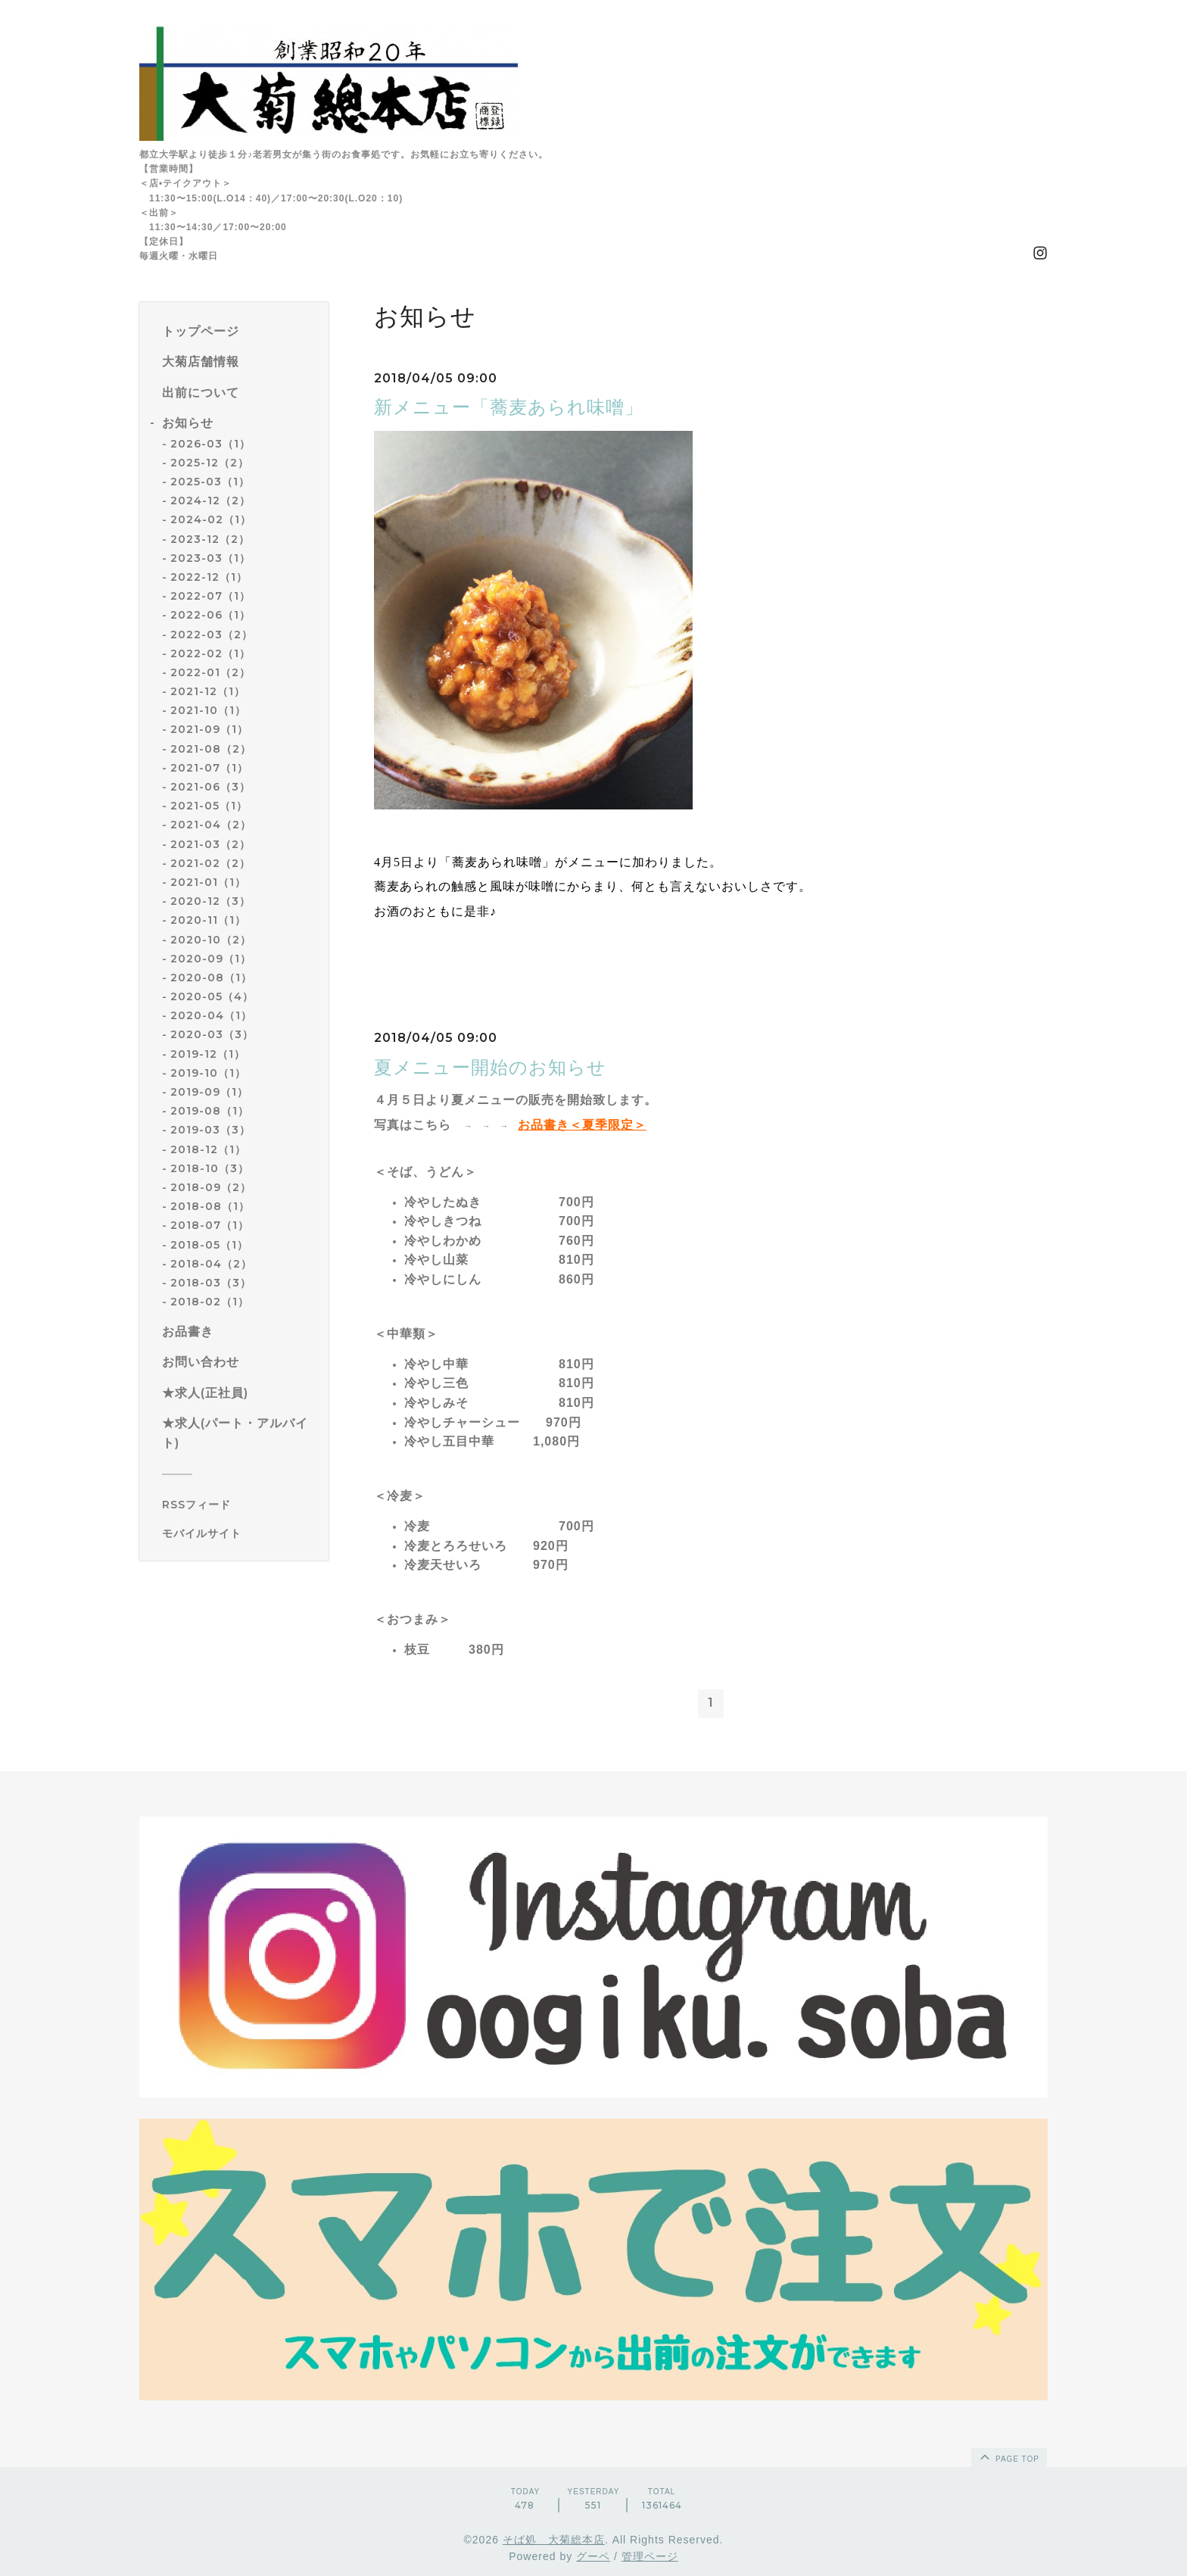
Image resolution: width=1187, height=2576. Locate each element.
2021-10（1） (208, 710)
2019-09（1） (209, 1092)
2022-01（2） (210, 672)
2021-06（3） (210, 787)
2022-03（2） (211, 634)
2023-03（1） (210, 558)
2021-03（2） (210, 844)
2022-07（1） (210, 596)
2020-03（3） (212, 1034)
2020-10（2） (210, 940)
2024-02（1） (210, 519)
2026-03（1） (210, 444)
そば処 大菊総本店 (554, 2540)
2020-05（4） (212, 996)
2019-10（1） (208, 1073)
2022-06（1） (210, 615)
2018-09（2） (210, 1187)
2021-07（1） (209, 768)
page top (1008, 2456)
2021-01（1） (208, 882)
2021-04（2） (210, 824)
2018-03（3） (210, 1283)
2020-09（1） (210, 958)
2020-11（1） (208, 920)
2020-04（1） (211, 1015)
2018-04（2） (211, 1264)
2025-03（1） (210, 481)
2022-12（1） (209, 577)
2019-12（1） (207, 1054)
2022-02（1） (210, 653)
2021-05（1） (209, 805)
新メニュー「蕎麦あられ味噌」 (508, 407)
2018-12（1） (208, 1149)
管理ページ (650, 2556)
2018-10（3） (209, 1168)
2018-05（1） (209, 1245)
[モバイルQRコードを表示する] (239, 1533)
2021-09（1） (209, 729)
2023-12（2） (210, 539)
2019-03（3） (210, 1130)
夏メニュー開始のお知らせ (490, 1067)
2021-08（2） (210, 749)
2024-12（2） (210, 500)
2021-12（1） (207, 691)
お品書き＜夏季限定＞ (582, 1124)
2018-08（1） (210, 1206)
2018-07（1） (209, 1225)
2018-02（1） (209, 1301)
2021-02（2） (210, 863)
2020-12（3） (210, 901)
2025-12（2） (209, 462)
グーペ (593, 2556)
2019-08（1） (209, 1111)
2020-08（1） (211, 977)
